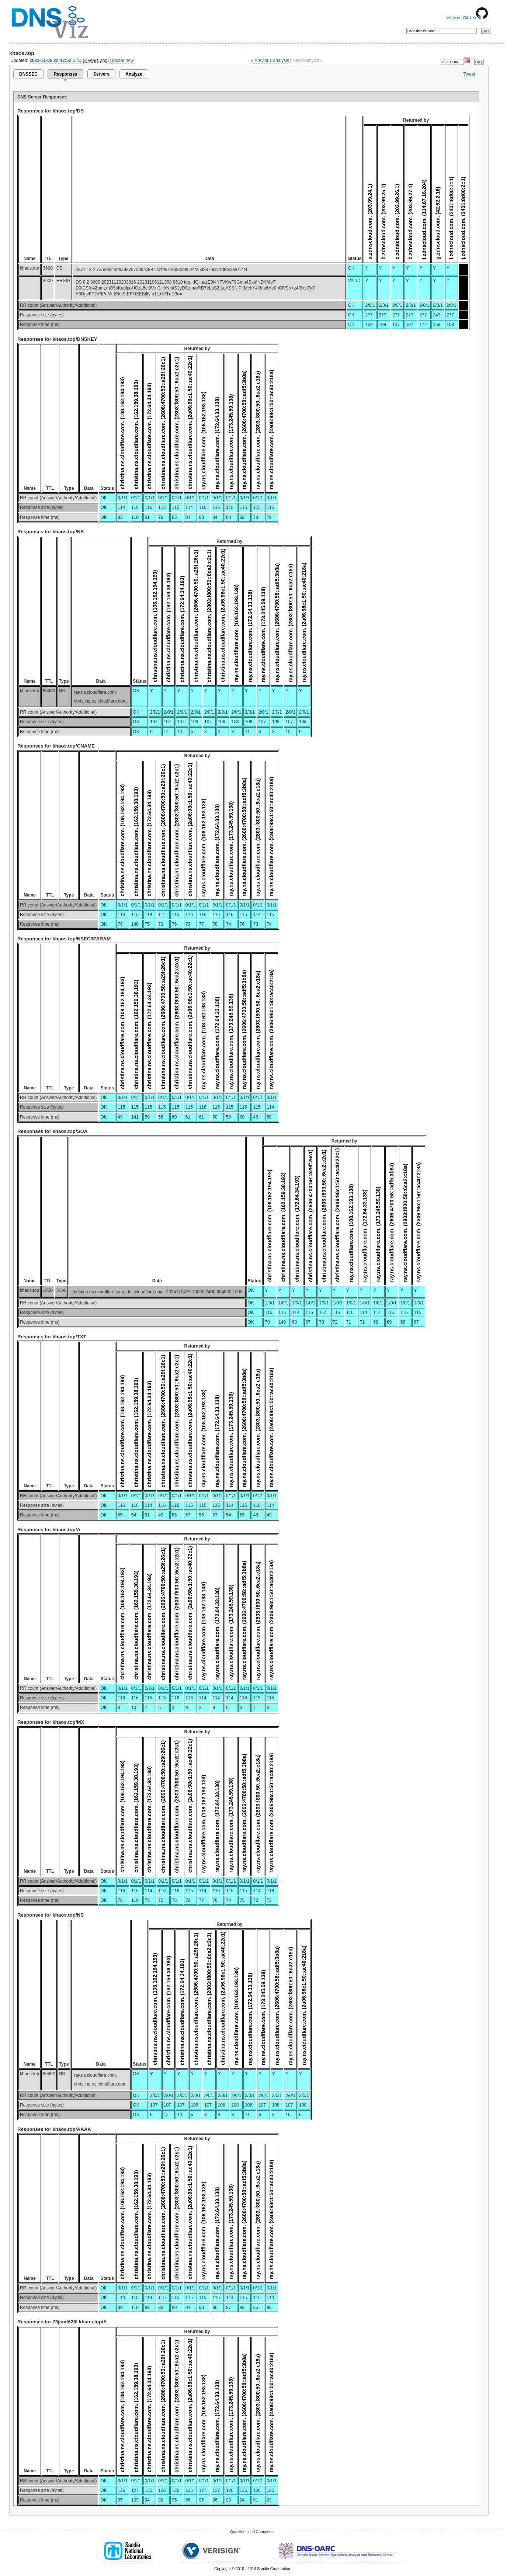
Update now (122, 60)
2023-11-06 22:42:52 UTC (55, 60)
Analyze (133, 74)
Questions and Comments (252, 2532)
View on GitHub (467, 17)
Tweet (469, 74)
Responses (65, 74)
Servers (101, 74)
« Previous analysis (270, 60)
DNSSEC (28, 74)
